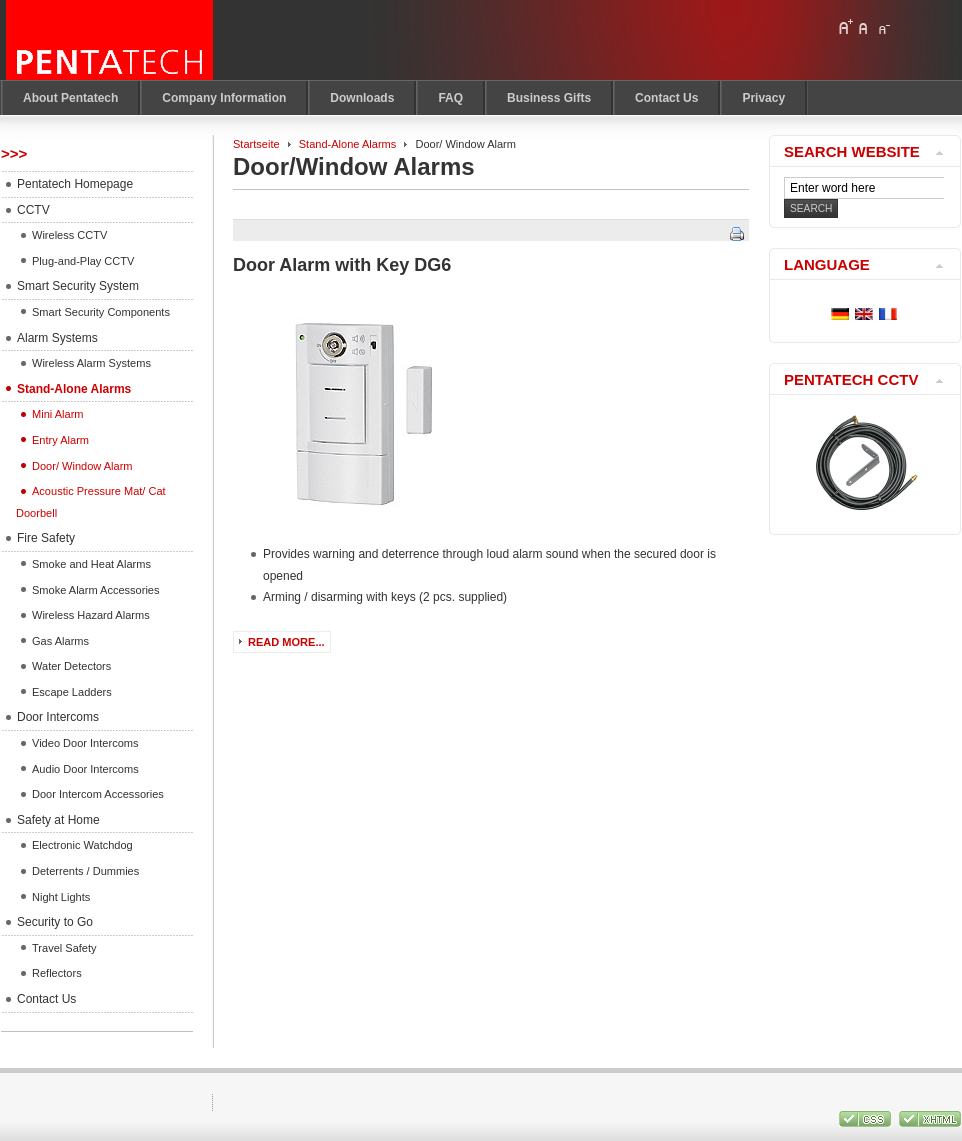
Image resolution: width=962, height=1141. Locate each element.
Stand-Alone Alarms (348, 144)
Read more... (286, 642)
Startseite (256, 144)
